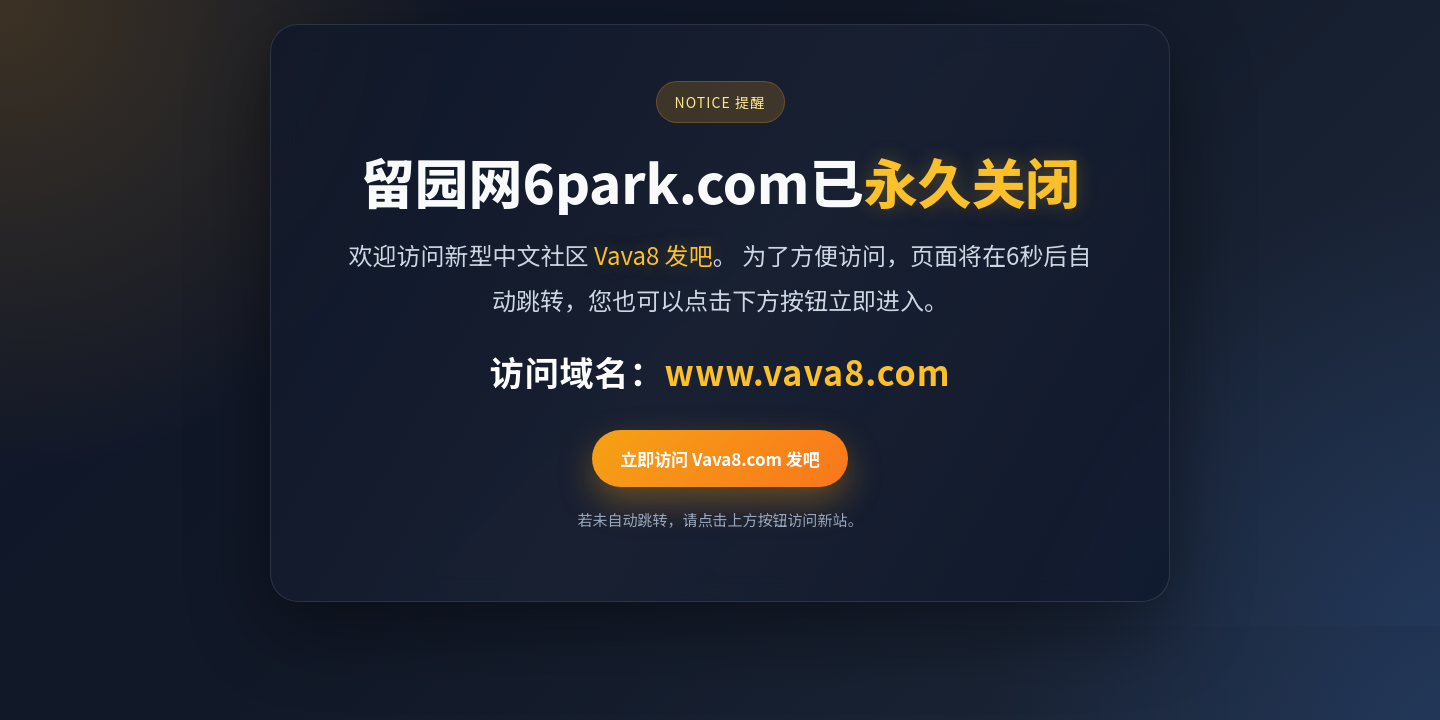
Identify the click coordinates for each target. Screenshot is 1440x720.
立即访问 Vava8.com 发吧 (720, 458)
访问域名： (719, 371)
